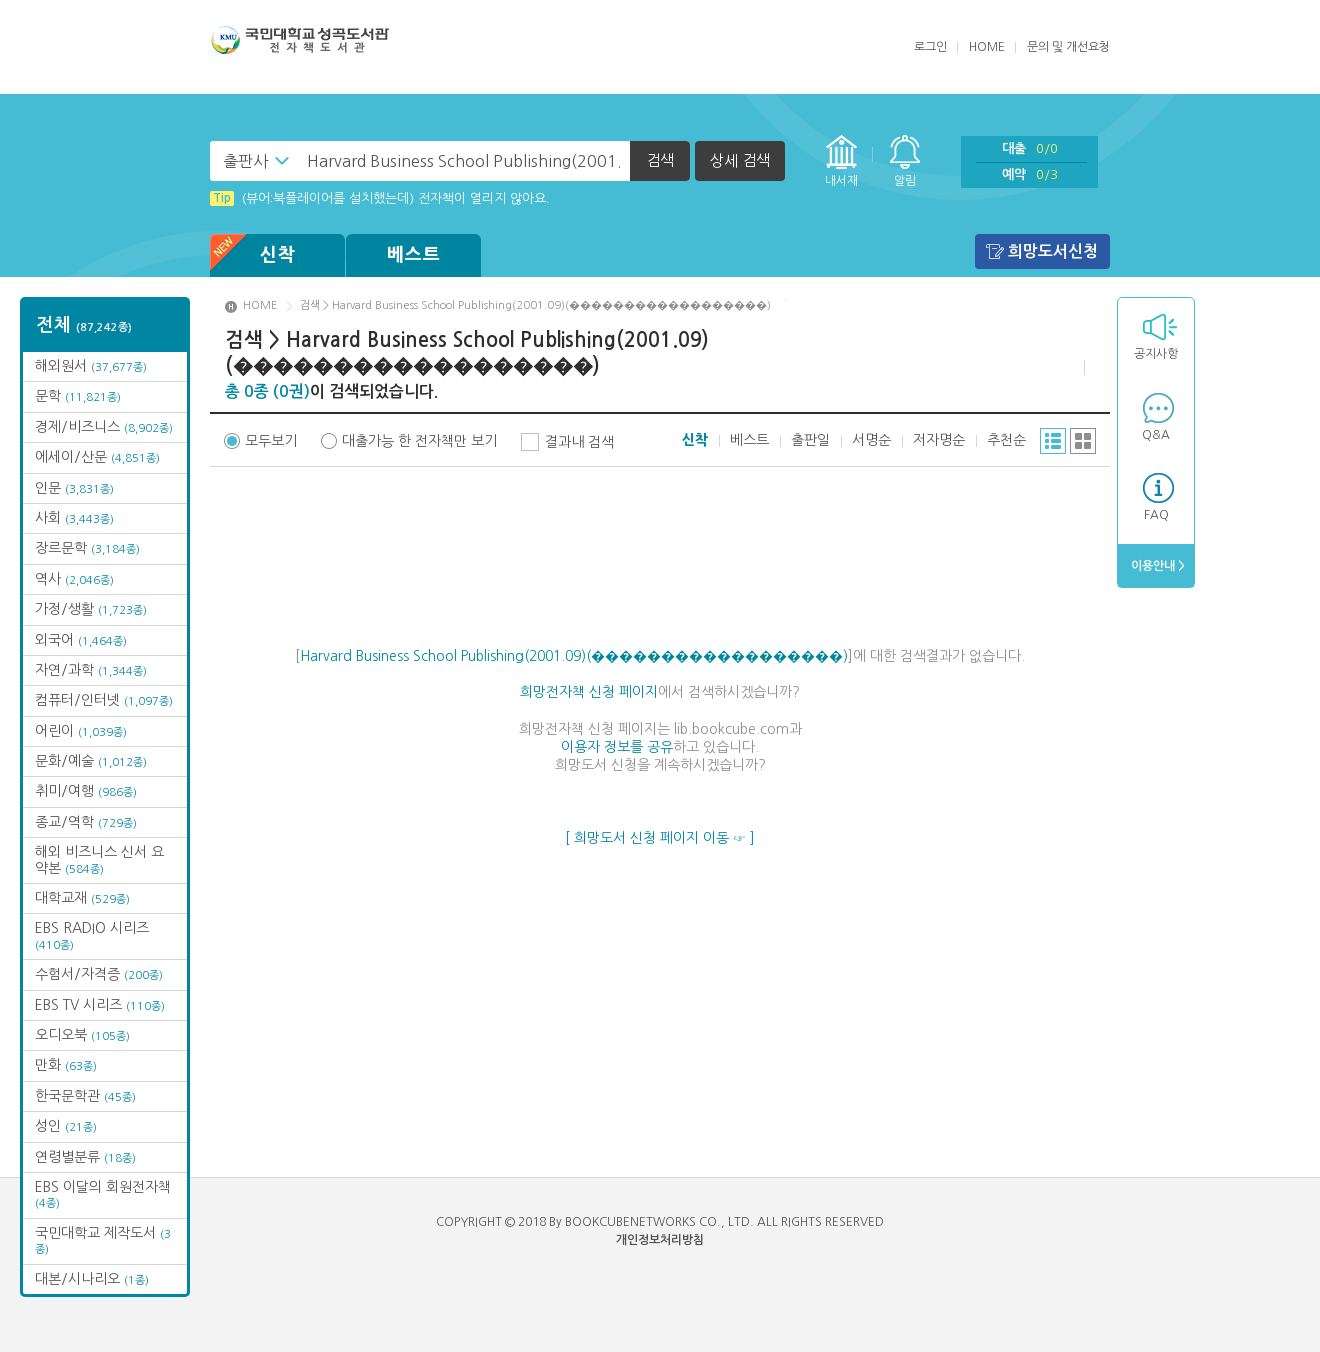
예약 (1030, 174)
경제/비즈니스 (104, 427)
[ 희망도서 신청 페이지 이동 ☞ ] (660, 838)
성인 (66, 1126)
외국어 (81, 640)
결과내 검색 (579, 442)
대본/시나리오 (92, 1279)
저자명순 (939, 440)
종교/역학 (86, 822)
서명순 (871, 440)
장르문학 (87, 548)
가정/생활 (91, 609)
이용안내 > (1156, 566)
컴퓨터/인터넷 (104, 700)
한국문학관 (85, 1096)
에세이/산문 (97, 457)
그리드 (1083, 441)
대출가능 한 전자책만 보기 (419, 441)
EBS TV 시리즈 (100, 1005)
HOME (987, 47)
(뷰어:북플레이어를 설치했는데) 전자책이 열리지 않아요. (380, 198)
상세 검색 (740, 160)
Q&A (1156, 435)
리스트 (1053, 441)
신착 (253, 255)
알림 (905, 181)
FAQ (1156, 515)
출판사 (245, 161)
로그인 (930, 47)
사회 (74, 518)
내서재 (841, 181)
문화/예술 (91, 761)
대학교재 (82, 898)
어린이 (81, 731)
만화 (66, 1065)
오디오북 (82, 1035)
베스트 (414, 255)
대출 (1030, 148)
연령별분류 (85, 1157)
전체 (84, 325)
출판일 (810, 440)
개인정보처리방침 (660, 1240)
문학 (78, 396)
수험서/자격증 (99, 974)
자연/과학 (91, 670)
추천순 (1006, 440)
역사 (74, 579)
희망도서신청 (1053, 251)
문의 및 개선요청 (1068, 47)
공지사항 (1156, 354)
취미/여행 (86, 791)
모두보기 (271, 441)
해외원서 (91, 366)
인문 (74, 488)
